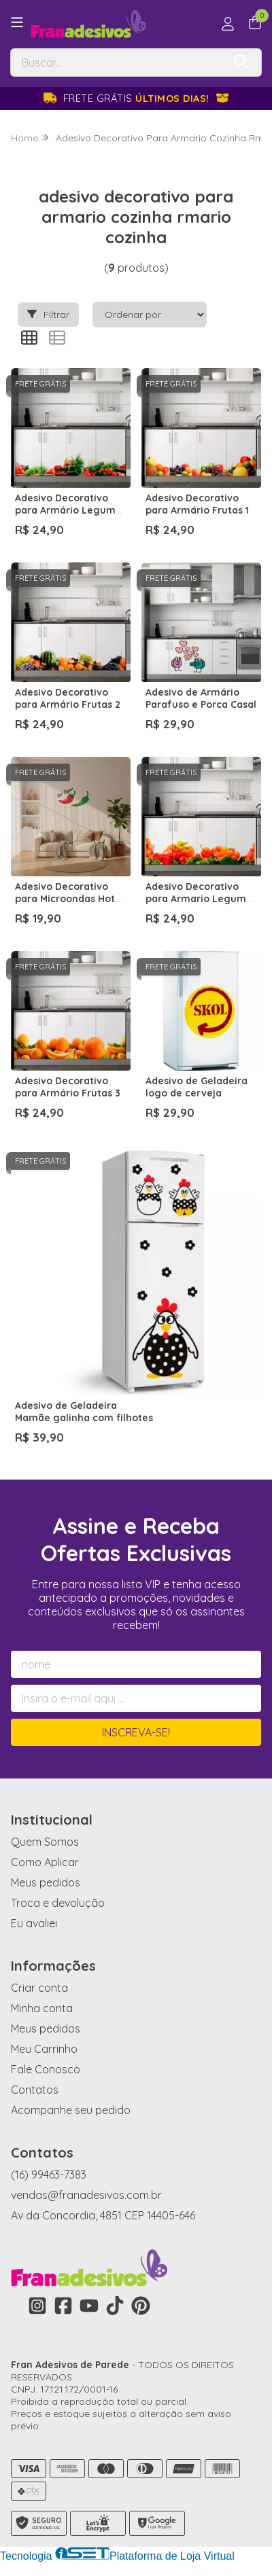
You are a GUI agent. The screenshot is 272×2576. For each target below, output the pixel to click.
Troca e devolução (58, 1903)
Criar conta (39, 1987)
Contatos (34, 2089)
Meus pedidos (45, 1882)
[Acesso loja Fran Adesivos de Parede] (228, 24)
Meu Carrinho (44, 2049)
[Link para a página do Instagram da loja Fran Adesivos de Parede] (37, 2305)
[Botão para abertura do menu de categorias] (17, 22)
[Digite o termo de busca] (116, 62)
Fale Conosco (45, 2069)
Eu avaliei (34, 1923)
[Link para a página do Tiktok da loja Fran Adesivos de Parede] (114, 2305)
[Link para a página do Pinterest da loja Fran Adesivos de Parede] (140, 2305)
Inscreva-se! (136, 1732)
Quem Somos (45, 1841)
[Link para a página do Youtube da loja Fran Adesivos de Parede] (89, 2305)
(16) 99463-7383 (48, 2174)
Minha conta (42, 2008)
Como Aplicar (45, 1862)
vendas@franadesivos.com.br (86, 2195)
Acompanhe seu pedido (71, 2110)
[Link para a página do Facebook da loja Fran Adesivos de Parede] (63, 2305)
